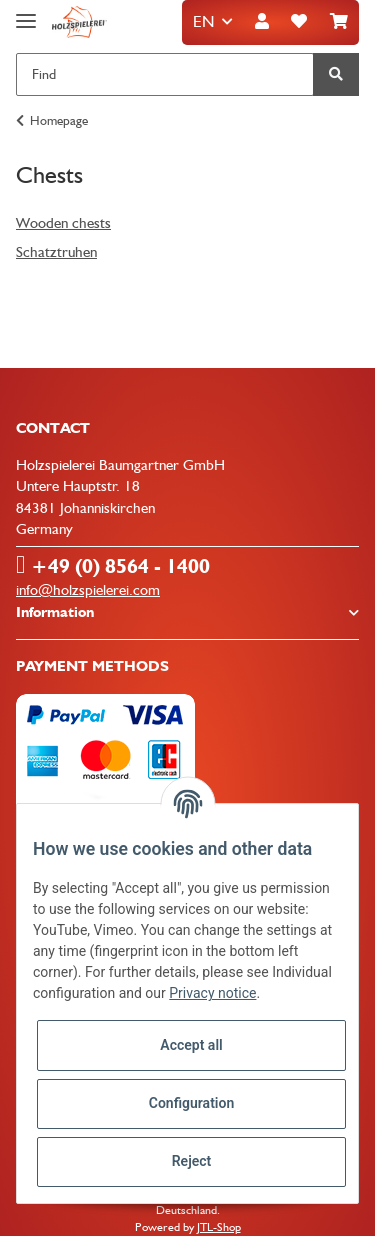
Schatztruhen (56, 252)
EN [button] (203, 21)
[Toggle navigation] (26, 12)
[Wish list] (299, 22)
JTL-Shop (219, 1227)
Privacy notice (212, 993)
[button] (262, 22)
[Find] (165, 74)
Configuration (191, 1103)
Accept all (191, 1045)
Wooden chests (63, 223)
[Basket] (339, 22)
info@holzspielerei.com (88, 590)
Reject (192, 1161)
